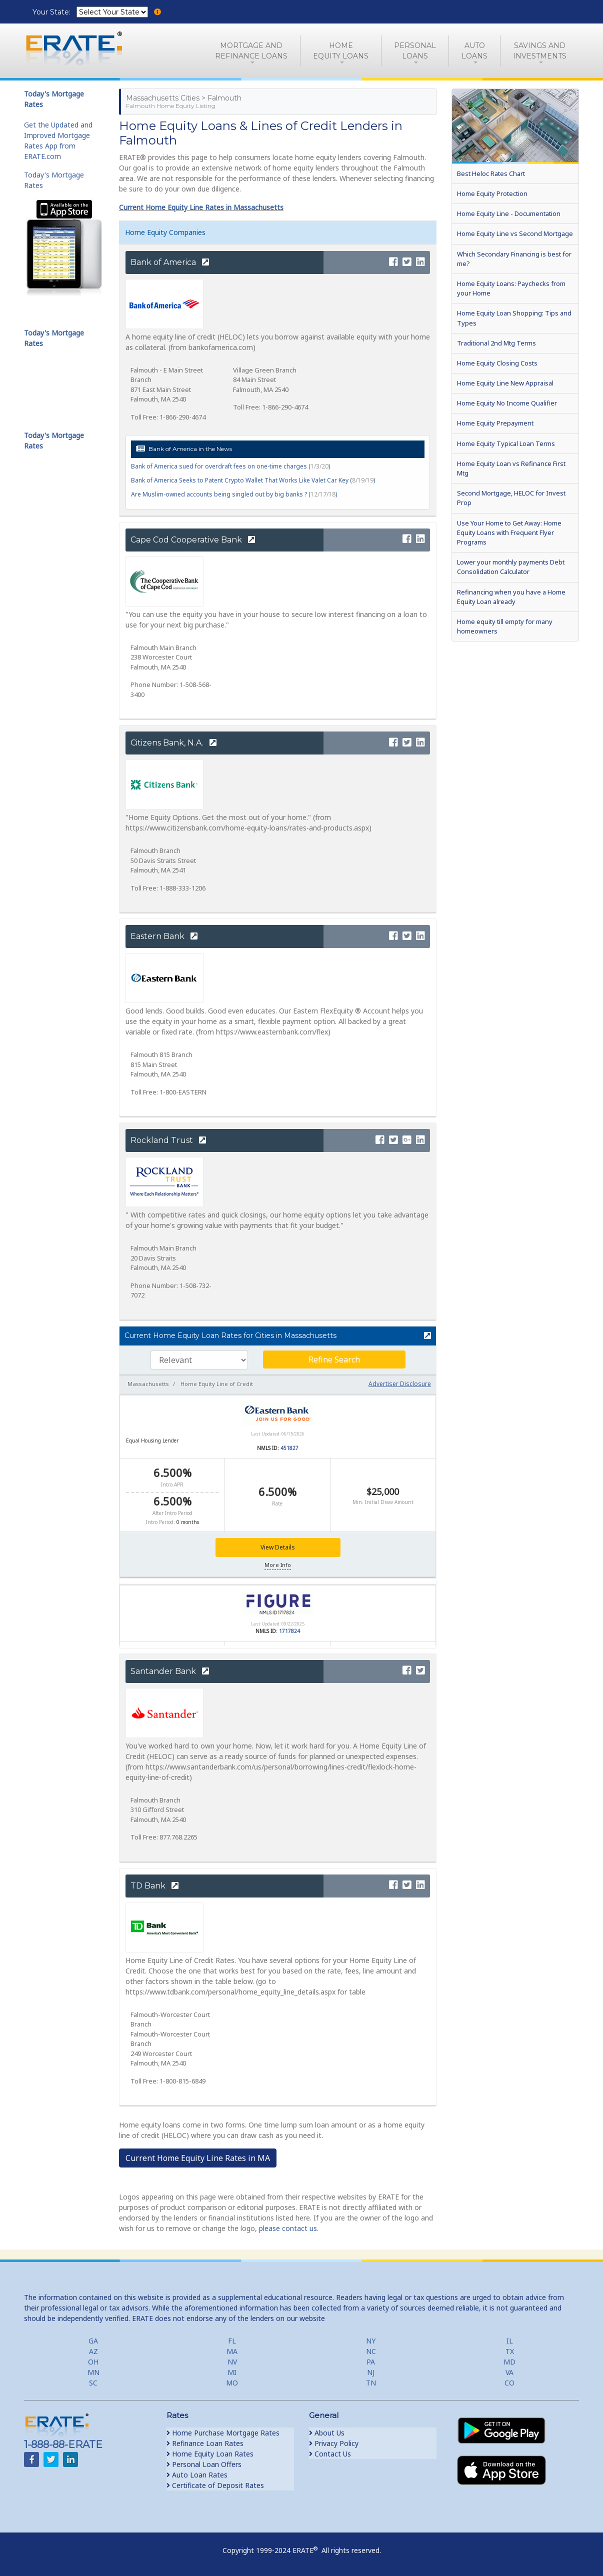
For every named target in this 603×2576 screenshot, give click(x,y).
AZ (93, 2351)
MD (510, 2361)
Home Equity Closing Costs (497, 363)
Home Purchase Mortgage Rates (223, 2433)
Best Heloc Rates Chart (491, 173)
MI (232, 2372)
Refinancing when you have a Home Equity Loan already (511, 597)
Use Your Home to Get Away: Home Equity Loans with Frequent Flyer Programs (509, 532)
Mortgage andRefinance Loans (251, 50)
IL (509, 2341)
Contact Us (330, 2453)
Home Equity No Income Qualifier (507, 403)
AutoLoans (475, 50)
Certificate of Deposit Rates (215, 2485)
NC (371, 2351)
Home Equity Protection (492, 193)
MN (94, 2372)
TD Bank (154, 1885)
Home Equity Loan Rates (210, 2453)
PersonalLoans (415, 50)
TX (510, 2351)
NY (371, 2341)
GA (93, 2341)
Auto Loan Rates (197, 2475)
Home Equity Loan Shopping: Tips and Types (514, 317)
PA (370, 2361)
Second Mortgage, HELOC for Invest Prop (511, 497)
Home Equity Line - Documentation (508, 213)
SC (93, 2383)
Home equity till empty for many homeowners (504, 626)
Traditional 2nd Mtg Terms (496, 343)
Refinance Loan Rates (205, 2443)
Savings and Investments (539, 50)
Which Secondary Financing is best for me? (514, 259)
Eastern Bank (164, 936)
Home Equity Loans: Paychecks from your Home (511, 288)
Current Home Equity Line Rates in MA (198, 2158)
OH (93, 2361)
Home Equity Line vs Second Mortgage (515, 233)
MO (232, 2383)
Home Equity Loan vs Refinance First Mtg (511, 468)
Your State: (52, 12)
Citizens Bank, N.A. (173, 743)
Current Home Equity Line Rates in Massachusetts (201, 207)
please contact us (288, 2228)
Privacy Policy (333, 2443)
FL (232, 2341)
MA (232, 2351)
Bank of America (169, 262)
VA (510, 2372)
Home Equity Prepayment (495, 423)
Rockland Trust (168, 1140)
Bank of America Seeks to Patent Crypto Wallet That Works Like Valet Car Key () (253, 480)
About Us (326, 2433)
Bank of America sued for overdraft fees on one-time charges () (230, 466)
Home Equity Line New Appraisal (505, 383)
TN (371, 2383)
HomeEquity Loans (340, 50)
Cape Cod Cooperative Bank (192, 539)
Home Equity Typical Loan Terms (506, 443)
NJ (370, 2372)
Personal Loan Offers (204, 2464)
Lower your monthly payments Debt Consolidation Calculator (510, 567)
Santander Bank (169, 1671)
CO (509, 2383)
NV (232, 2361)
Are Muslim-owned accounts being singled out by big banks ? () (234, 494)
